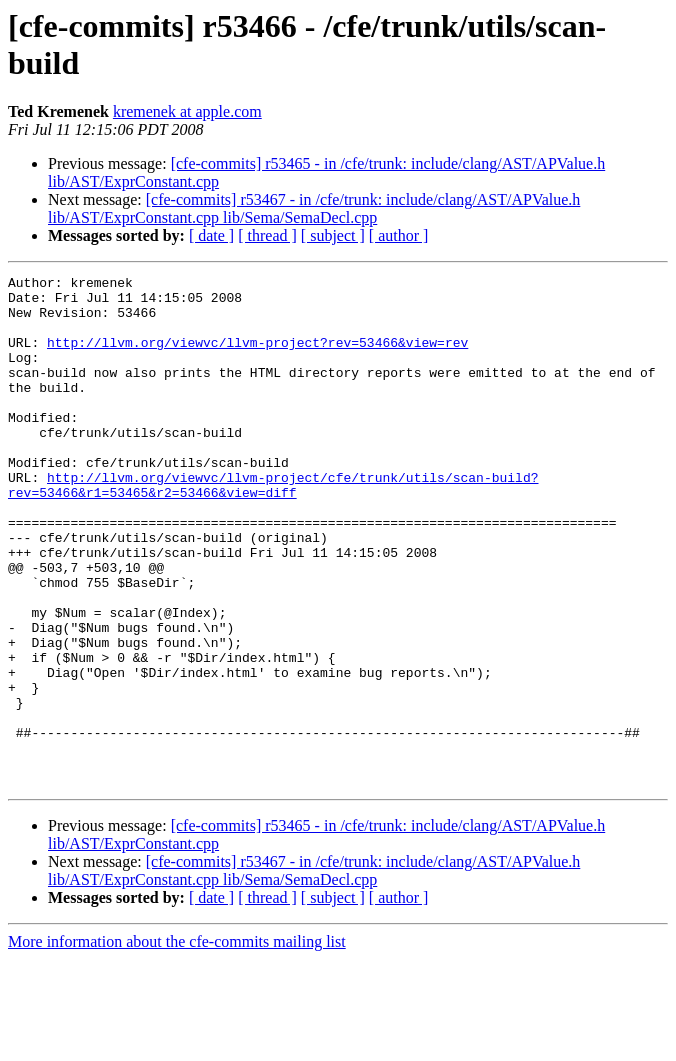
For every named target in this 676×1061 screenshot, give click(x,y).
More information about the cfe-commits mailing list (177, 1043)
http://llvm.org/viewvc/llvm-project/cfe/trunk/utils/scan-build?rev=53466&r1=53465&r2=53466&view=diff (273, 528)
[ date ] (211, 235)
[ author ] (399, 235)
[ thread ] (267, 235)
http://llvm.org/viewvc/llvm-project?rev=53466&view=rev (257, 357)
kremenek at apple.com (187, 111)
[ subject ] (333, 235)
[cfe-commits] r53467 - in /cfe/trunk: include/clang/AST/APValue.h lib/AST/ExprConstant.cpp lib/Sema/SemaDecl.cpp (314, 208)
